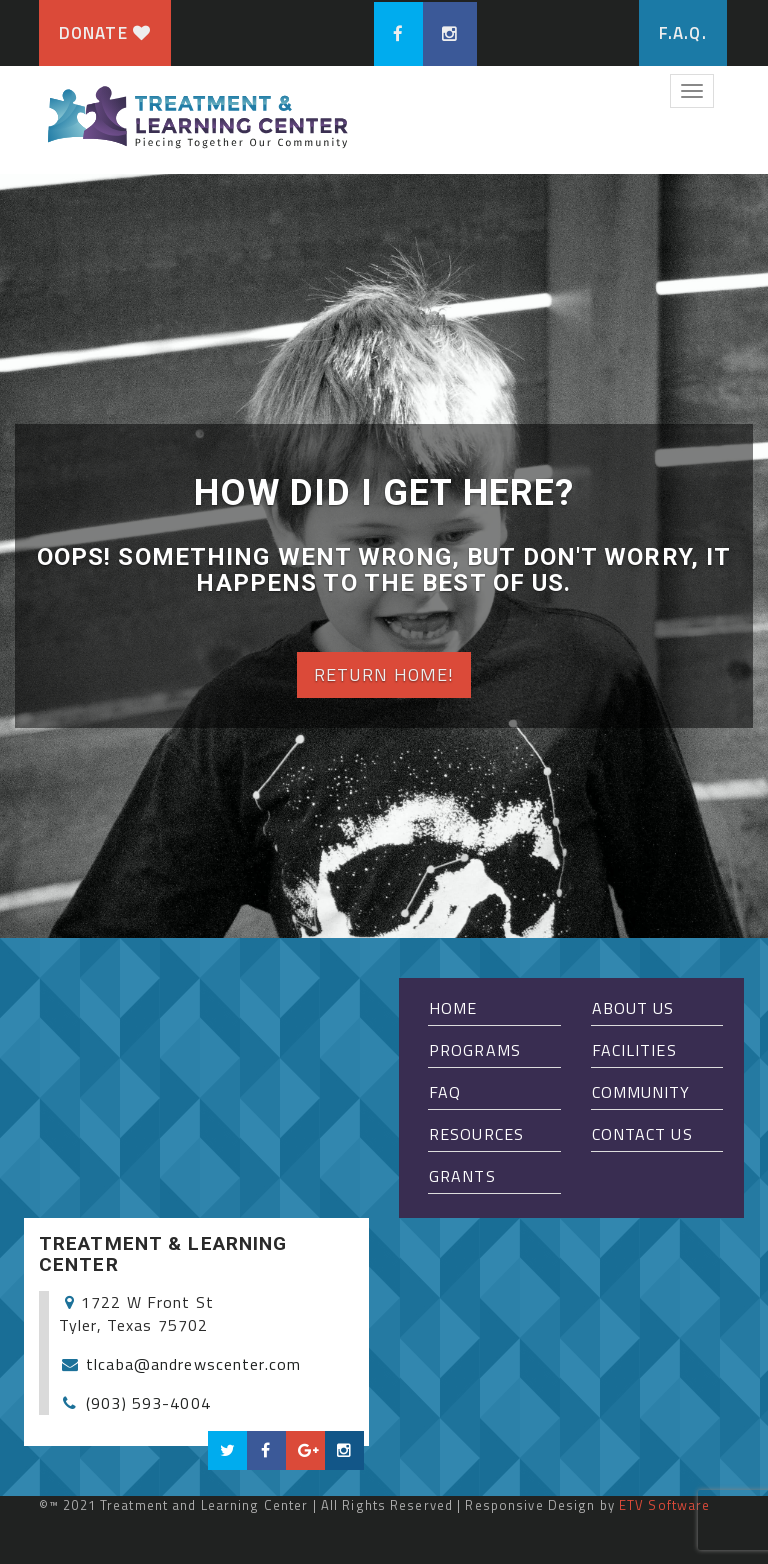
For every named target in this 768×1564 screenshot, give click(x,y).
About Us (633, 1008)
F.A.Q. (683, 33)
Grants (462, 1176)
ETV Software (664, 1505)
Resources (476, 1134)
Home (453, 1008)
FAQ (445, 1092)
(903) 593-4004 (148, 1403)
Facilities (634, 1050)
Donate (105, 33)
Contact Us (642, 1134)
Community (641, 1092)
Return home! (384, 674)
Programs (475, 1050)
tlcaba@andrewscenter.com (193, 1364)
